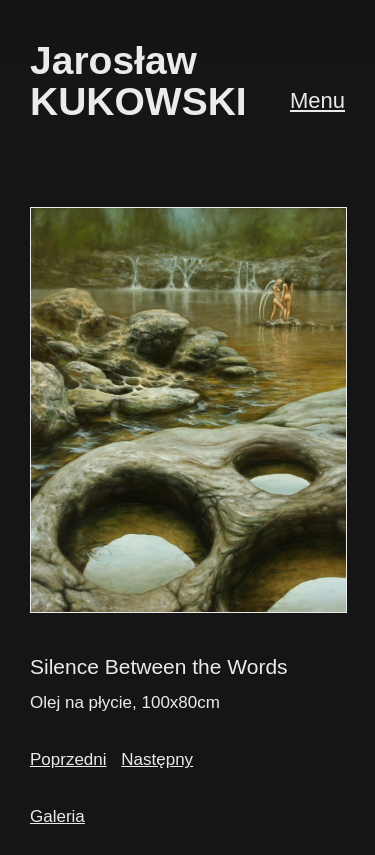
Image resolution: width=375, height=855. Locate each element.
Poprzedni (68, 759)
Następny (157, 759)
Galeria (57, 816)
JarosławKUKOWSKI (138, 81)
